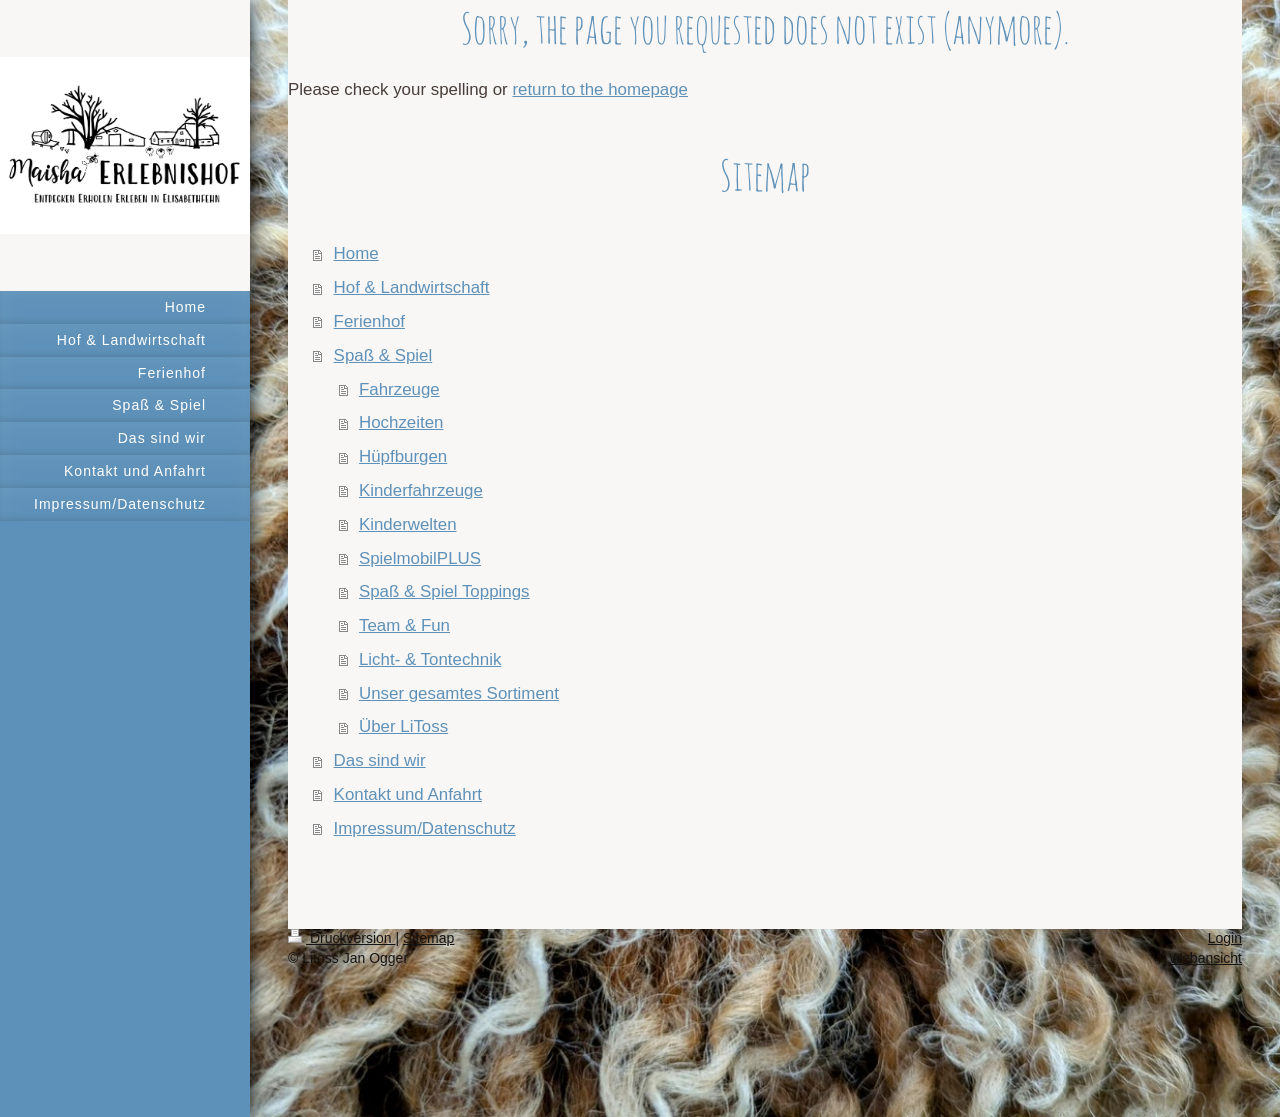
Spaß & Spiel (383, 355)
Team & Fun (404, 625)
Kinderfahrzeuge (421, 490)
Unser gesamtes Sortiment (459, 693)
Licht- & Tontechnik (430, 659)
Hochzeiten (401, 422)
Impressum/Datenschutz (425, 828)
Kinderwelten (408, 524)
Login (1225, 938)
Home (356, 253)
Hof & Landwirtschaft (412, 287)
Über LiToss (403, 726)
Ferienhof (369, 321)
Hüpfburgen (403, 456)
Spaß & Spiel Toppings (444, 591)
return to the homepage (600, 89)
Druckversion (341, 938)
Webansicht (1205, 958)
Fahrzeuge (399, 389)
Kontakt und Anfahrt (408, 794)
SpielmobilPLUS (420, 558)
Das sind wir (380, 760)
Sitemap (428, 938)
